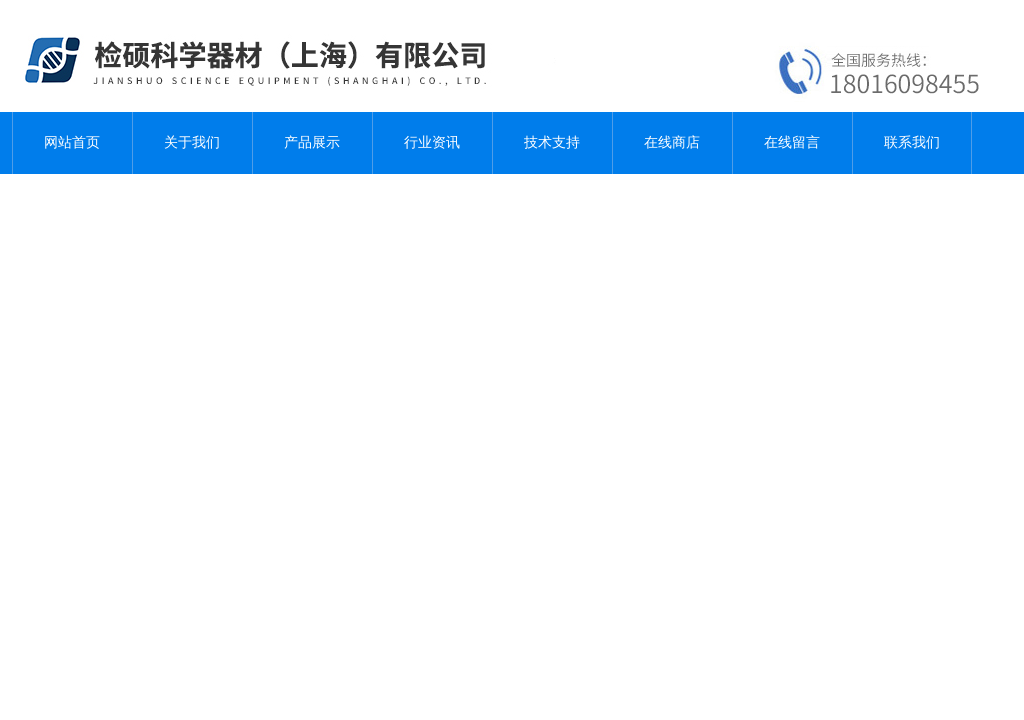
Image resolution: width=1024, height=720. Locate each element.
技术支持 (552, 142)
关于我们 (192, 142)
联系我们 (912, 142)
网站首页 (72, 142)
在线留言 (792, 142)
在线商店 (672, 142)
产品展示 (312, 142)
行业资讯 (432, 142)
